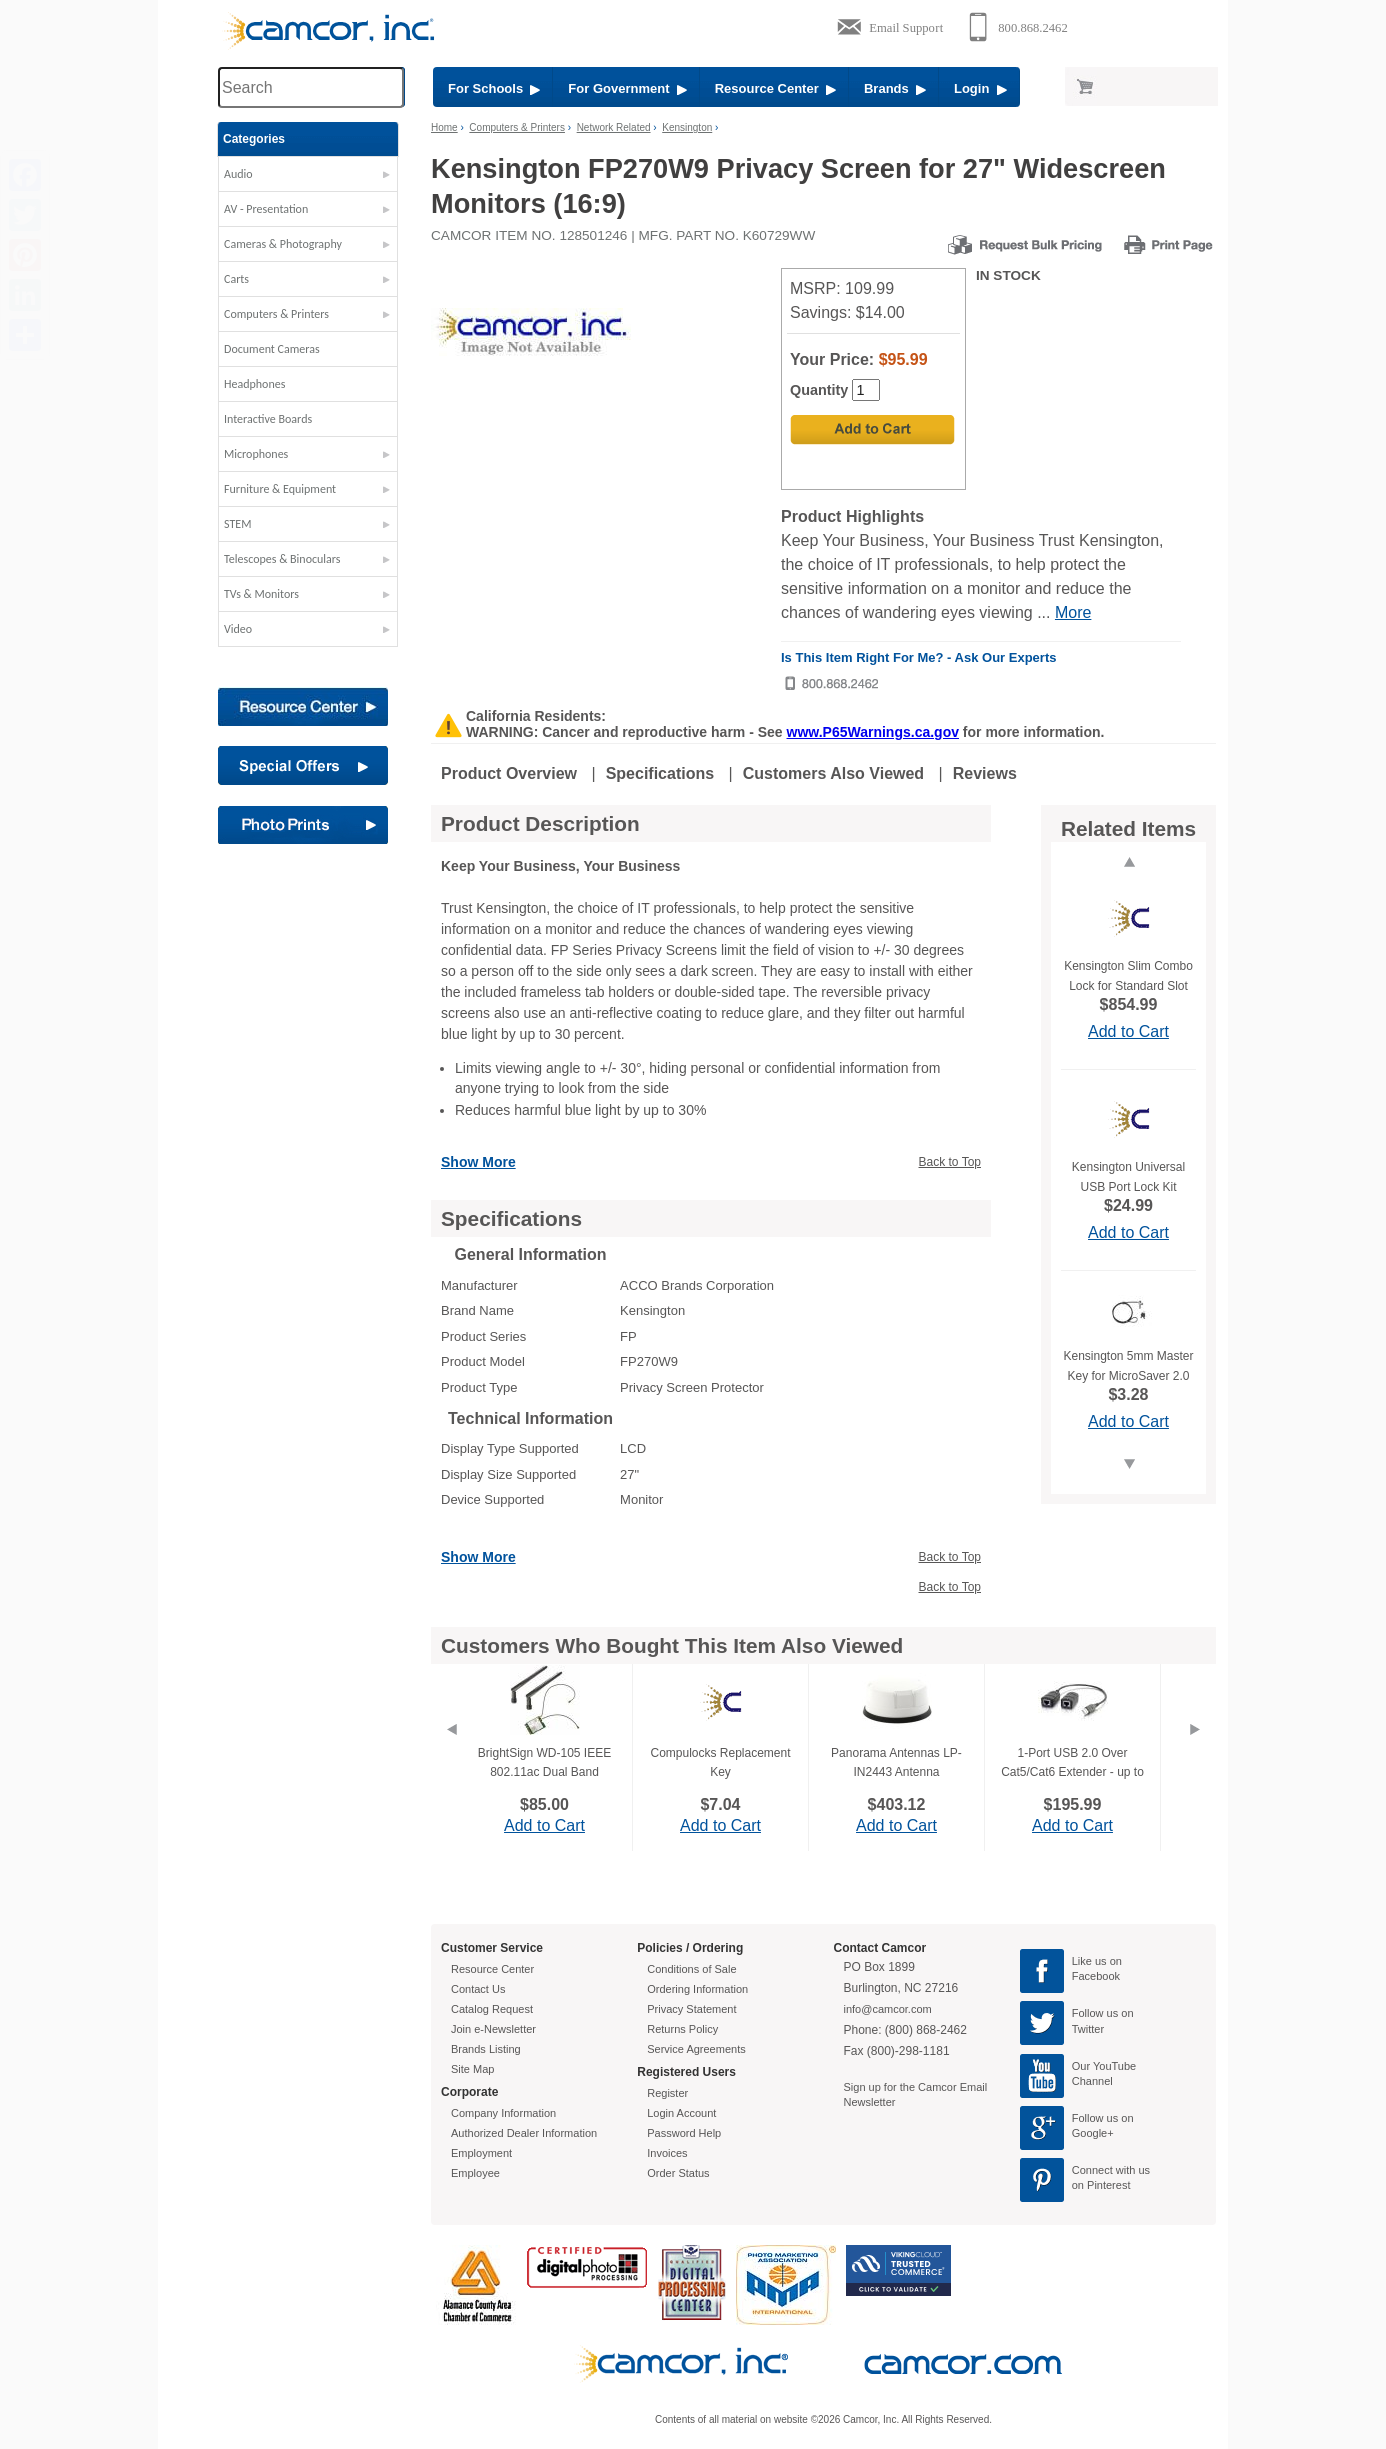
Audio (238, 174)
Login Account (681, 2113)
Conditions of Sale (691, 1969)
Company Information (503, 2113)
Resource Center (775, 88)
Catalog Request (492, 2009)
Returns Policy (682, 2029)
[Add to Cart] (872, 429)
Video (238, 629)
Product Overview (509, 773)
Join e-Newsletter (493, 2029)
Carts (236, 279)
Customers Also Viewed (833, 773)
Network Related (614, 127)
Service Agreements (696, 2049)
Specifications (660, 773)
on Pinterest (1101, 2185)
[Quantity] (866, 390)
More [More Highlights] (1073, 612)
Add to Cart (1128, 1031)
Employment (481, 2153)
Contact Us (478, 1989)
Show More (478, 1162)
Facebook (1096, 1976)
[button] (308, 179)
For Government (627, 88)
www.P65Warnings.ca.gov (873, 732)
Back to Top (950, 1162)
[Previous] (451, 1754)
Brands (895, 88)
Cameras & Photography (283, 244)
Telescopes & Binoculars (282, 559)
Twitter (1088, 2029)
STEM (237, 524)
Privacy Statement (691, 2009)
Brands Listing (486, 2049)
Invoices (667, 2153)
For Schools (494, 88)
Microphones (256, 454)
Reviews (985, 773)
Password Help (684, 2133)
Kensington (687, 127)
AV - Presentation (266, 209)
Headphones (254, 384)
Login (980, 88)
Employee (475, 2173)
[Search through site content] (311, 87)
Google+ (1093, 2133)
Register (667, 2093)
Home (444, 127)
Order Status (678, 2173)
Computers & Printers (276, 314)
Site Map (472, 2069)
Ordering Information (697, 1989)
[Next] (1195, 1754)
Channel (1092, 2081)
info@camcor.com (888, 2009)
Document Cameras (272, 349)
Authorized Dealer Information (524, 2133)
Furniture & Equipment (280, 489)
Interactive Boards (268, 419)
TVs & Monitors (261, 594)
